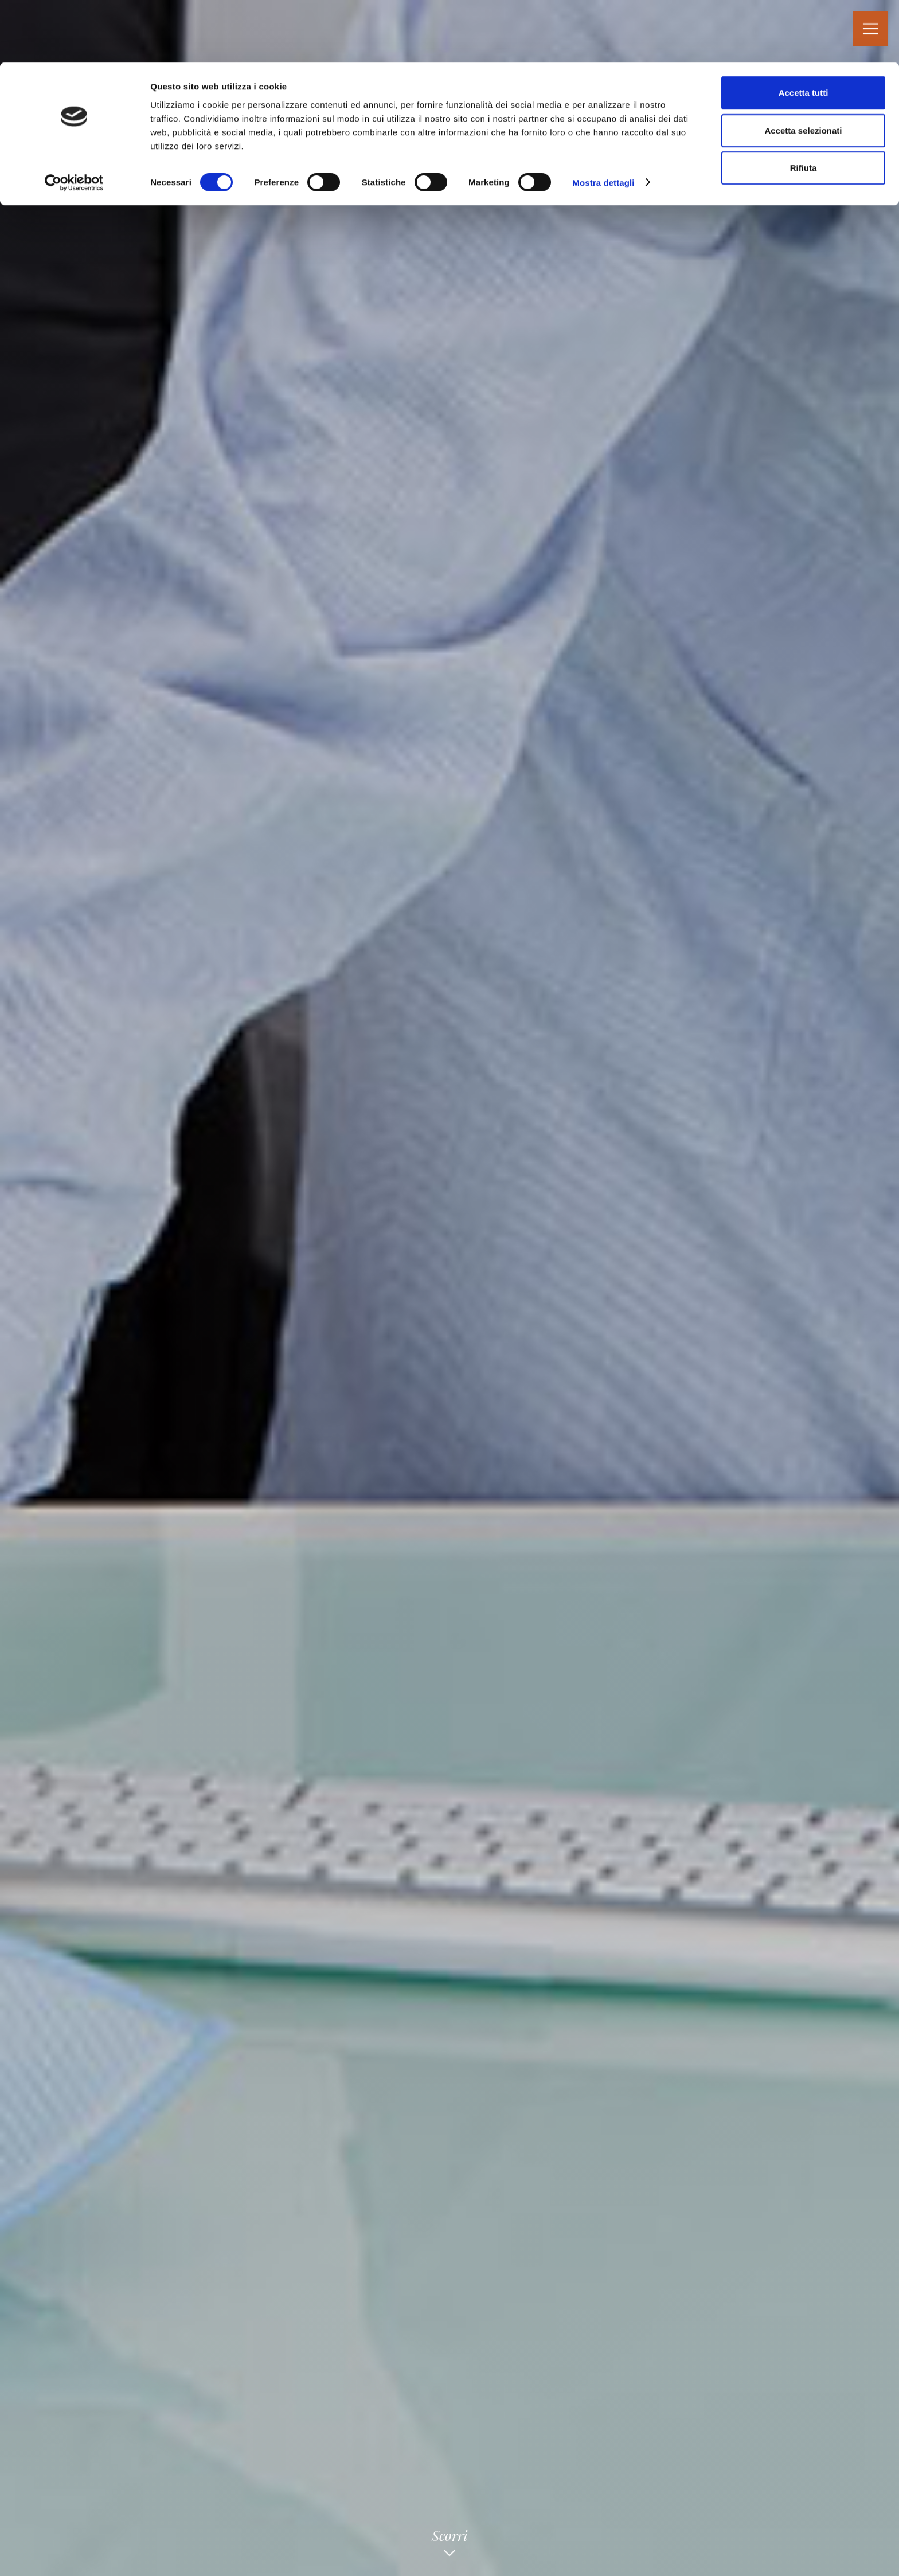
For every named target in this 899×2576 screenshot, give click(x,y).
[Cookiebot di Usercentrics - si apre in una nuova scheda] (74, 120)
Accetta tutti (803, 30)
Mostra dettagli (603, 120)
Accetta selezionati (803, 68)
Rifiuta (803, 105)
